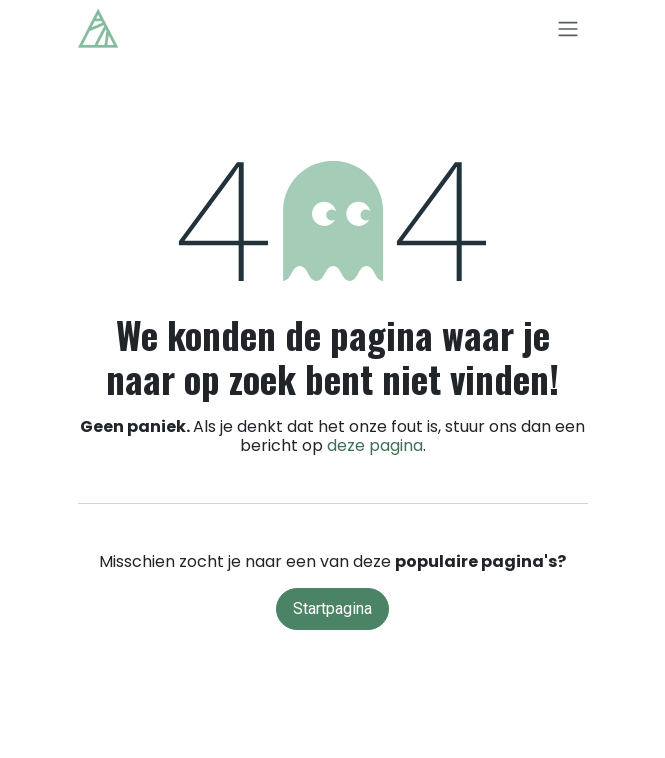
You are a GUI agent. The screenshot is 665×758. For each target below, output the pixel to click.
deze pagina (375, 445)
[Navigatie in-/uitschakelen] (568, 28)
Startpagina (332, 608)
